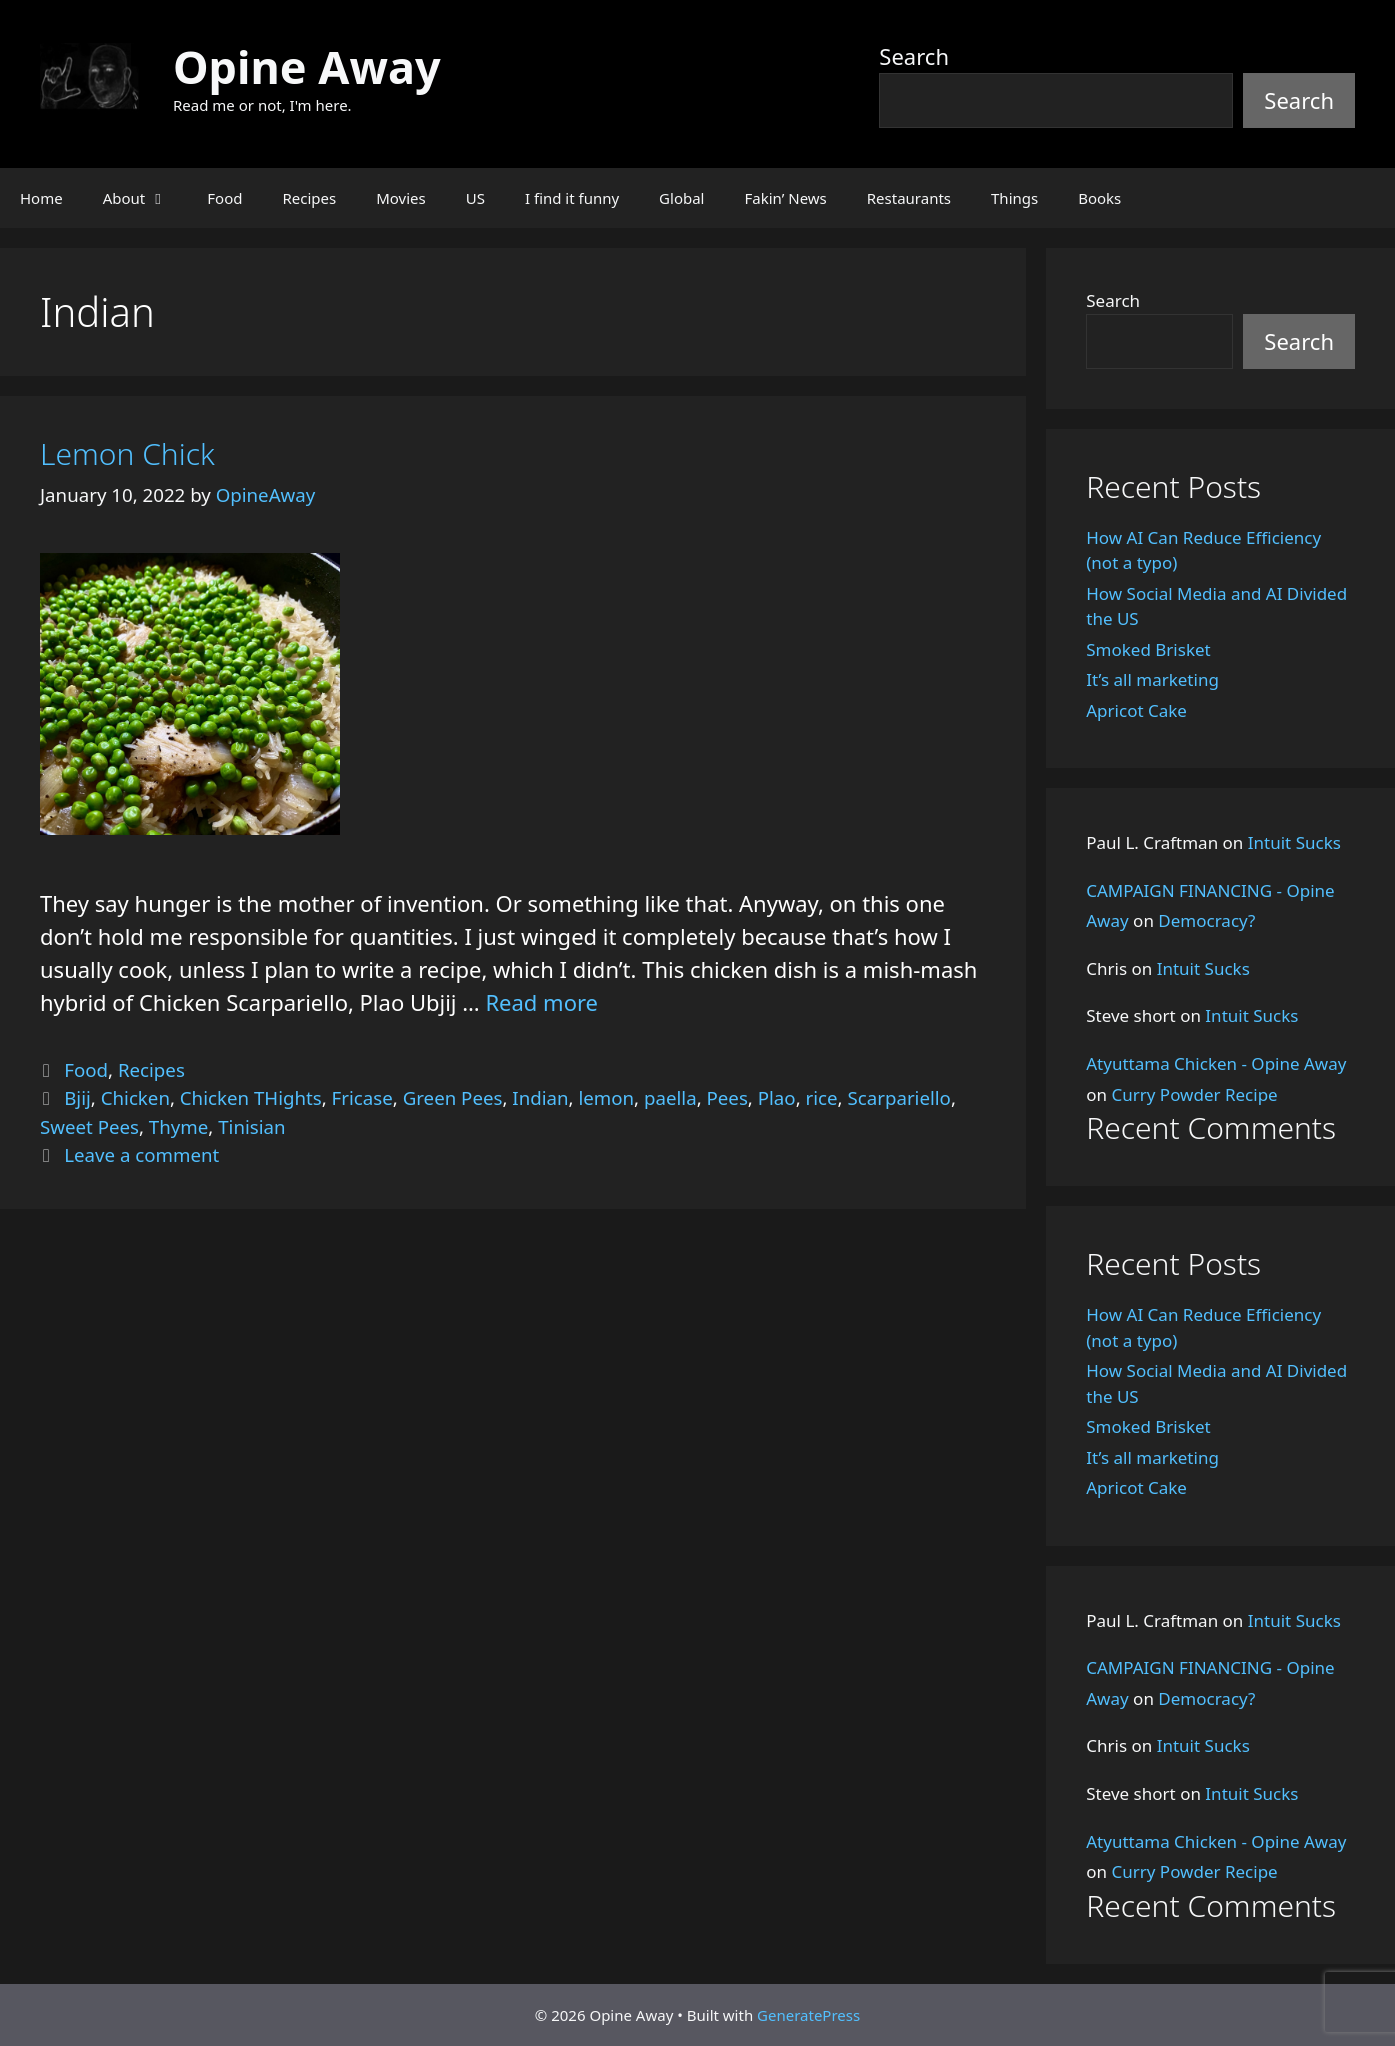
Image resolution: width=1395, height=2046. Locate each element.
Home (41, 198)
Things (1014, 198)
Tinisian (251, 1126)
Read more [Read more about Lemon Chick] (541, 1002)
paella (670, 1097)
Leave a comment (141, 1154)
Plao (777, 1097)
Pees (727, 1097)
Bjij (77, 1097)
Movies (401, 198)
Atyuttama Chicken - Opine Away (1216, 1063)
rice (822, 1097)
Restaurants (909, 198)
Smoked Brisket (1148, 649)
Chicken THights (251, 1097)
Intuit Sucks (1294, 842)
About (145, 198)
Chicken (135, 1097)
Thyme (178, 1126)
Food (224, 198)
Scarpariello (898, 1097)
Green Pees (453, 1097)
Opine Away (307, 66)
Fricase (362, 1097)
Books (1099, 198)
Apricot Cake (1136, 710)
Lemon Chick (127, 453)
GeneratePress (808, 2015)
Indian (540, 1097)
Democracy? (1206, 920)
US (475, 198)
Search (914, 56)
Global (681, 198)
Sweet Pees (89, 1126)
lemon (606, 1097)
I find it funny (572, 198)
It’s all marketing (1152, 679)
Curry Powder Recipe (1194, 1094)
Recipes (309, 198)
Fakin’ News (786, 198)
